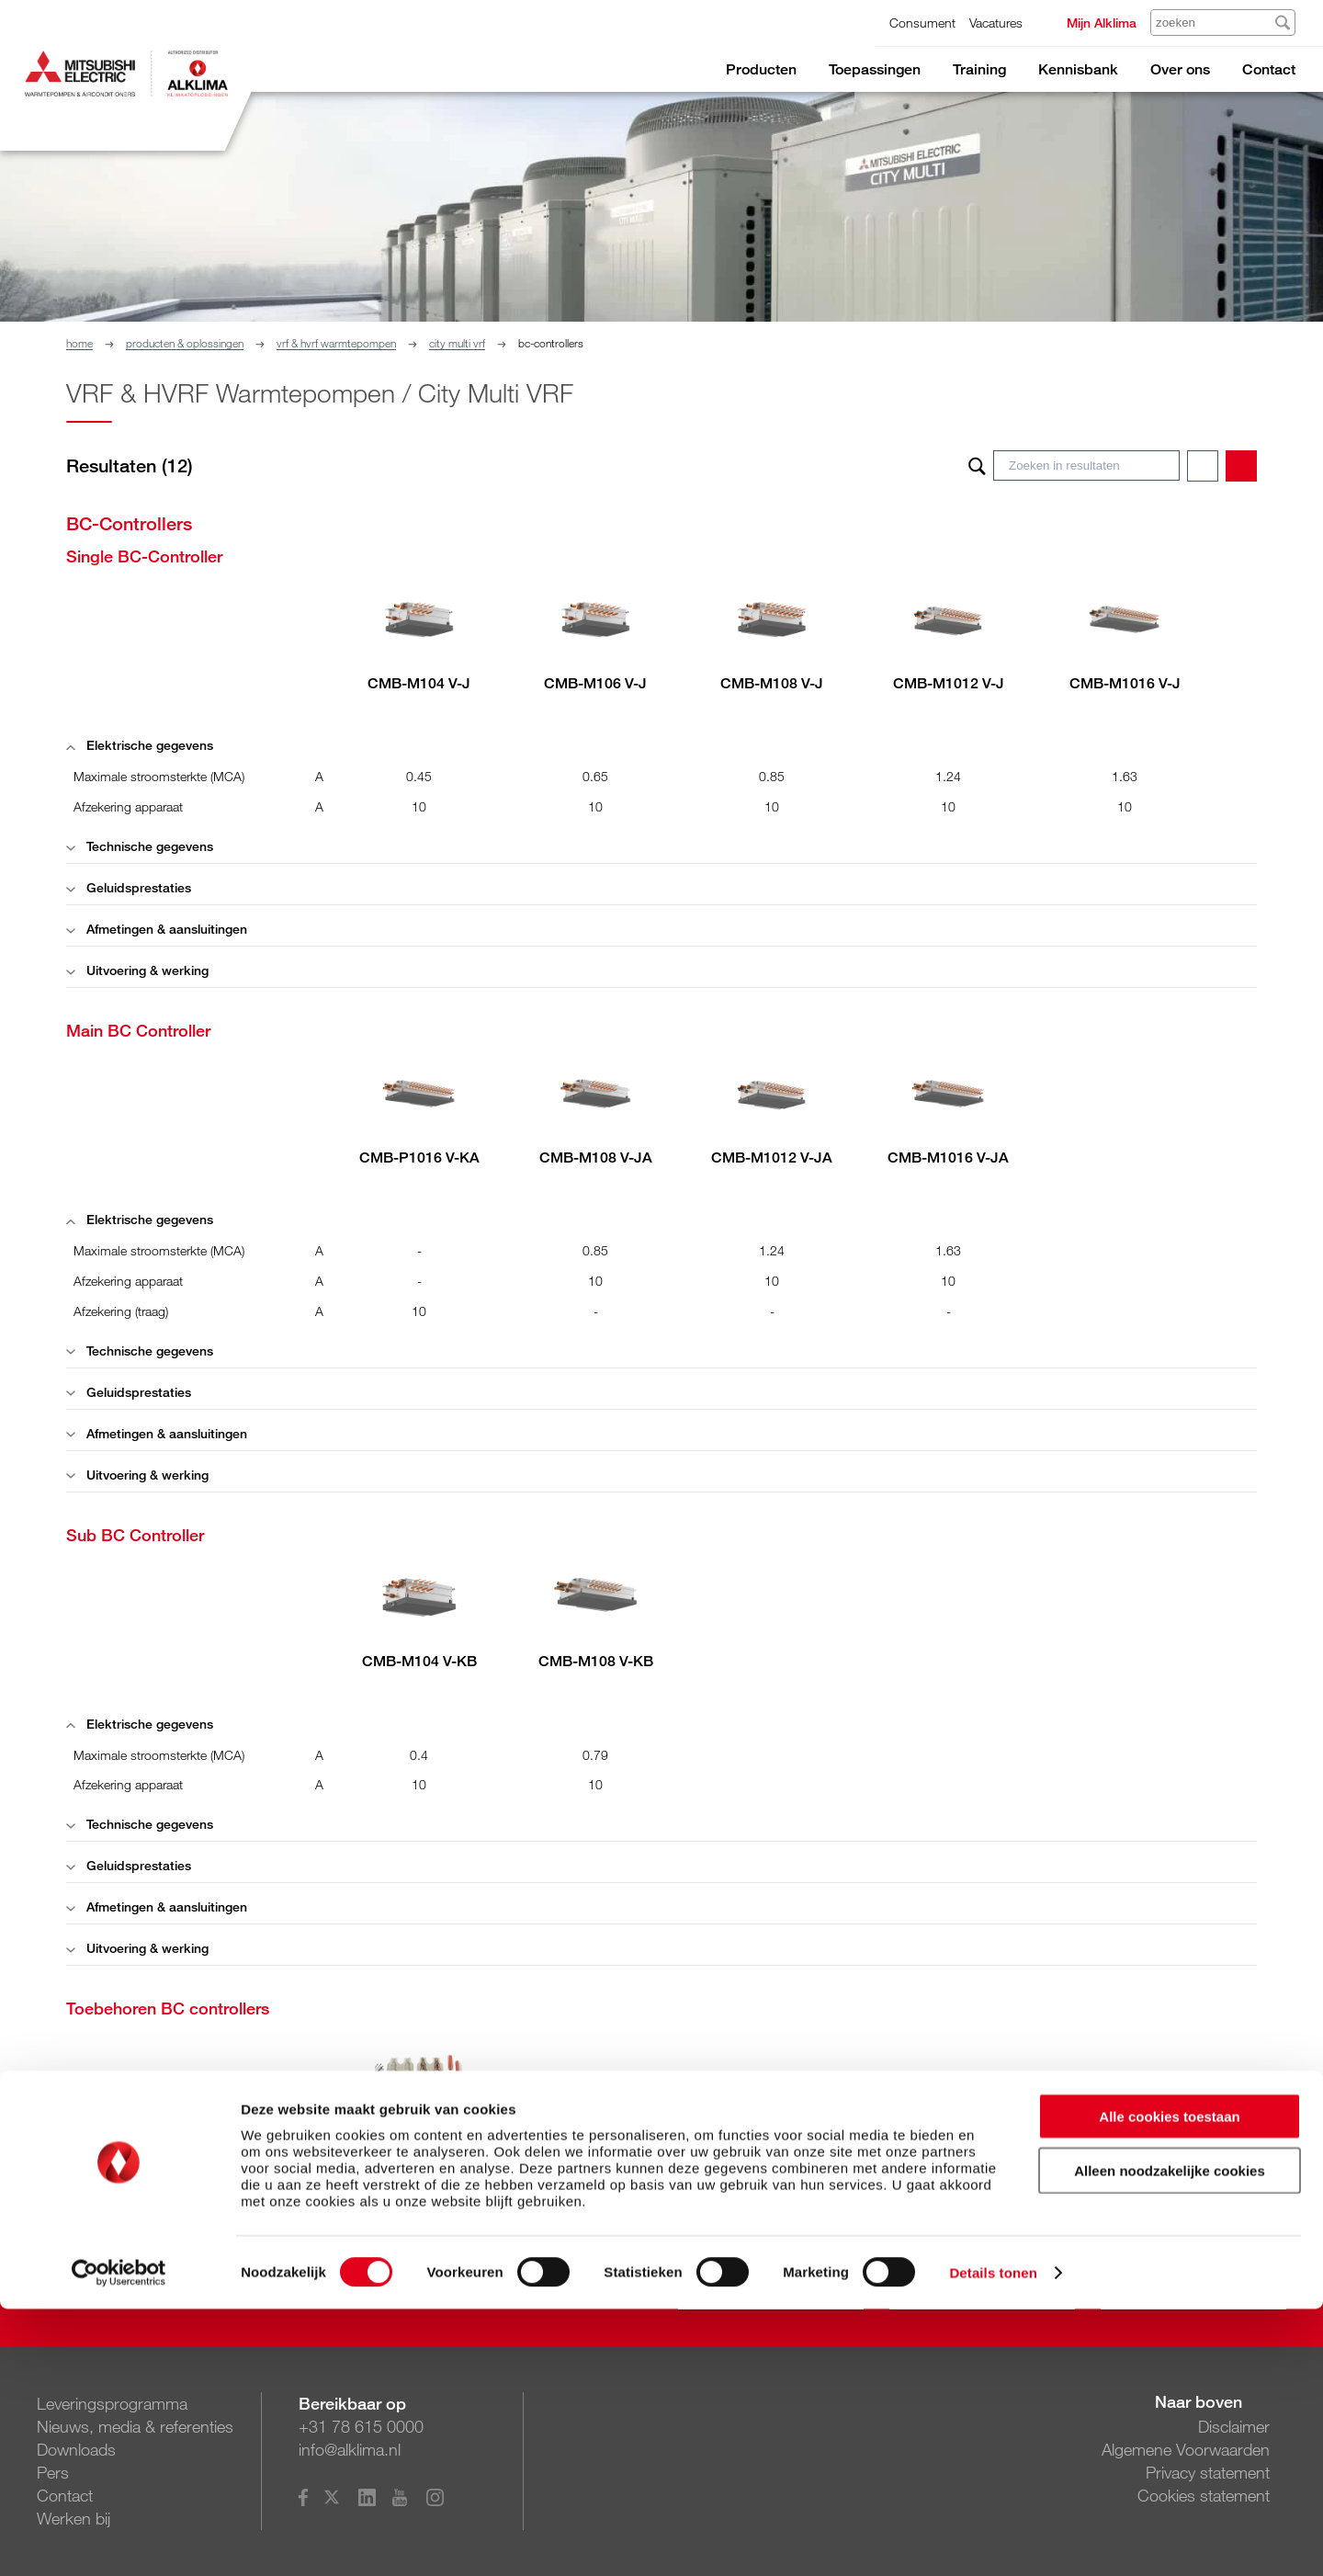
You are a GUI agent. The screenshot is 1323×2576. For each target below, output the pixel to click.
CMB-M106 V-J (595, 683)
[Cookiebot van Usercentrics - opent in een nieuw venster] (119, 2540)
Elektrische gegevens (139, 745)
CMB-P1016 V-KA (419, 1157)
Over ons (1180, 69)
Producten (761, 69)
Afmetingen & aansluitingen (156, 928)
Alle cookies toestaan (1169, 2383)
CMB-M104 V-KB (419, 1661)
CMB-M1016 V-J (1125, 683)
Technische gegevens (139, 846)
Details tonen (992, 2540)
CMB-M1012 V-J (948, 683)
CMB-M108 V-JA (595, 1157)
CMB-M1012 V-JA (771, 1157)
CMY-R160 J (419, 2135)
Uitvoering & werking (137, 970)
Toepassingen (875, 69)
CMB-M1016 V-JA (948, 1157)
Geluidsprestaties (128, 887)
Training (979, 69)
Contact (1268, 69)
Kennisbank (1078, 69)
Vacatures (996, 22)
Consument (922, 22)
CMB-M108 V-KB (595, 1661)
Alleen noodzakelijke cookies (1169, 2437)
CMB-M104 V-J (419, 683)
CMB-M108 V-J (771, 683)
